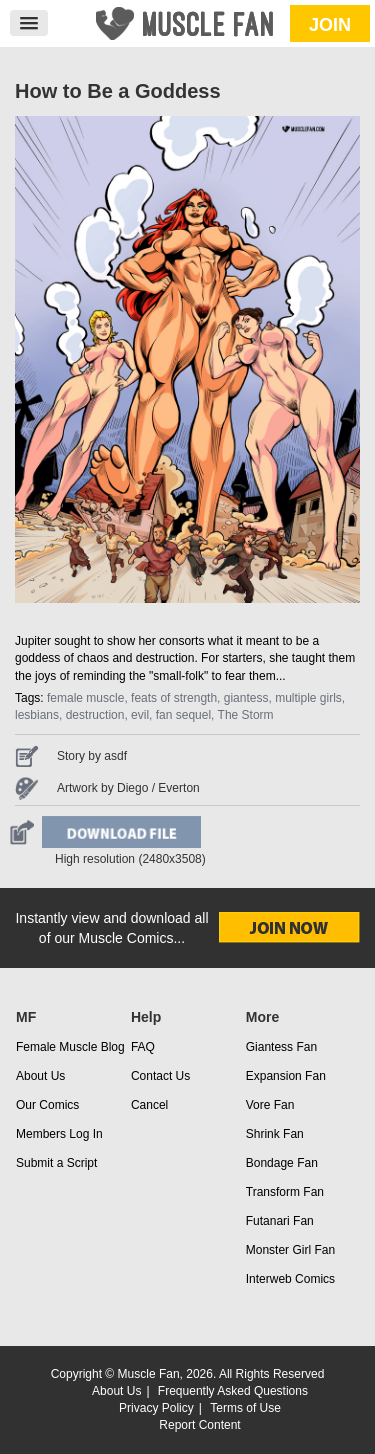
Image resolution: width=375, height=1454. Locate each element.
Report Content (199, 1425)
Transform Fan (285, 1192)
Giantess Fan (281, 1047)
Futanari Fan (280, 1221)
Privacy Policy (156, 1408)
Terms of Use (245, 1408)
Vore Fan (270, 1105)
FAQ (143, 1047)
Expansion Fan (286, 1076)
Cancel (149, 1105)
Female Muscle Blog (70, 1047)
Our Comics (47, 1105)
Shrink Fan (275, 1134)
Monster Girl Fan (290, 1250)
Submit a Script (56, 1163)
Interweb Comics (290, 1279)
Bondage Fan (282, 1163)
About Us (40, 1076)
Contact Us (160, 1076)
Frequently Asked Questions (233, 1391)
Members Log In (59, 1134)
